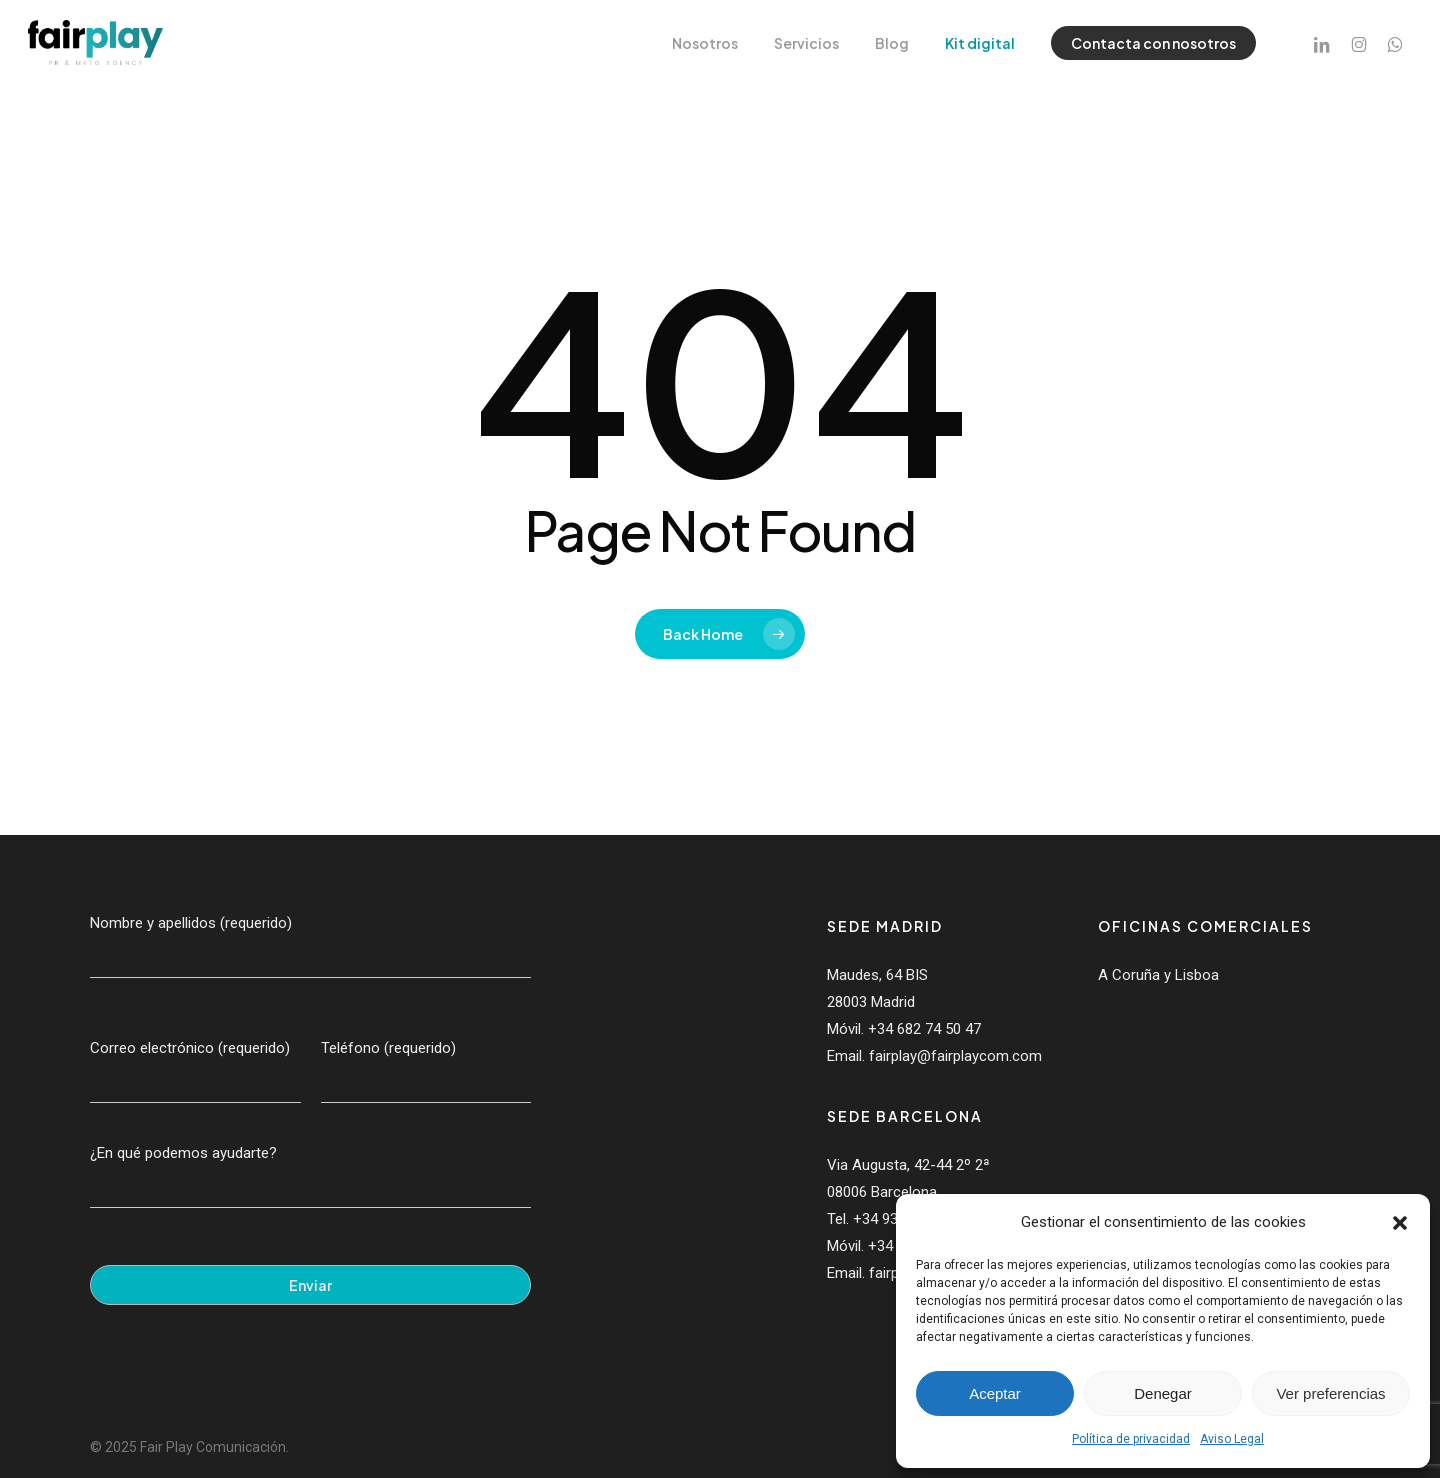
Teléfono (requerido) (426, 1071)
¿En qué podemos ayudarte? (310, 1176)
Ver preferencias (1330, 1393)
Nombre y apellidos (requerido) (310, 946)
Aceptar (995, 1393)
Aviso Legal (1232, 1439)
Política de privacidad (1131, 1439)
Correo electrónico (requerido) (195, 1071)
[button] (1400, 1223)
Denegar (1163, 1393)
